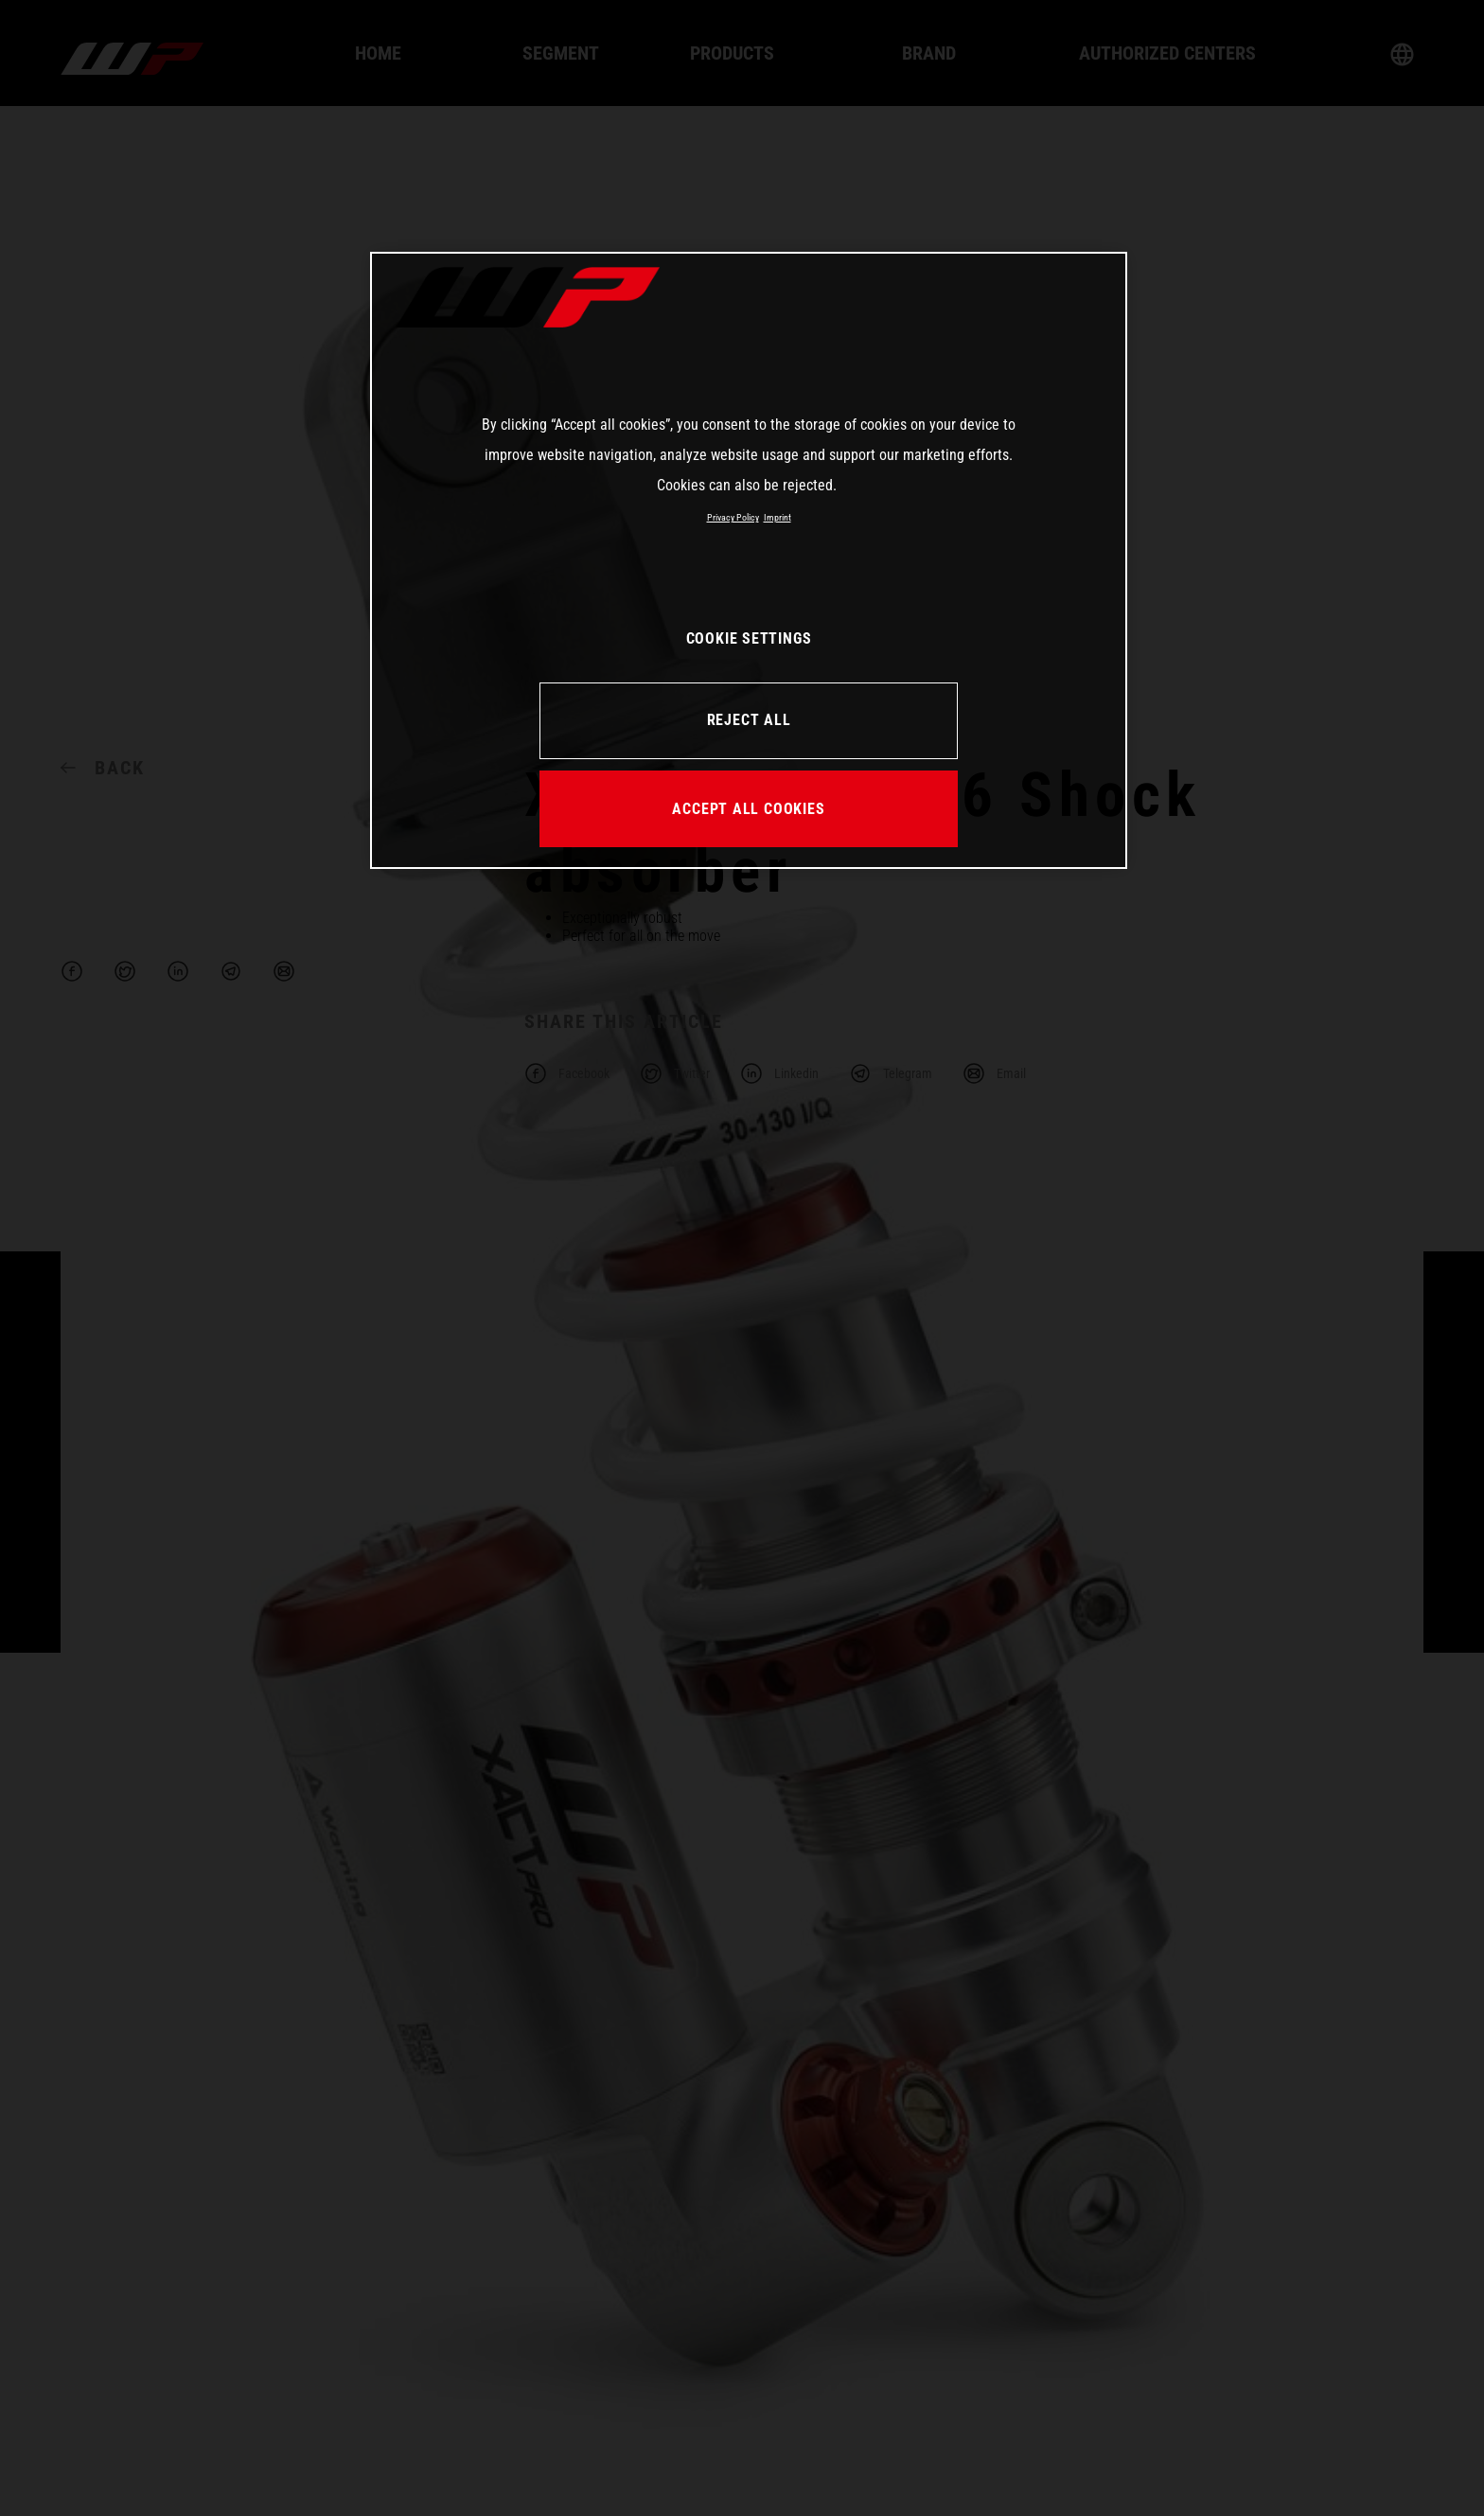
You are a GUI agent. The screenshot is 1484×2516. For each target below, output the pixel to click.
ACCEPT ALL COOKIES (748, 809)
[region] (748, 560)
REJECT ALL (749, 720)
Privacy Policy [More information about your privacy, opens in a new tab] (733, 517)
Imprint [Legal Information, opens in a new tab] (777, 517)
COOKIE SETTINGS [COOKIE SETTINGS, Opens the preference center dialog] (749, 638)
